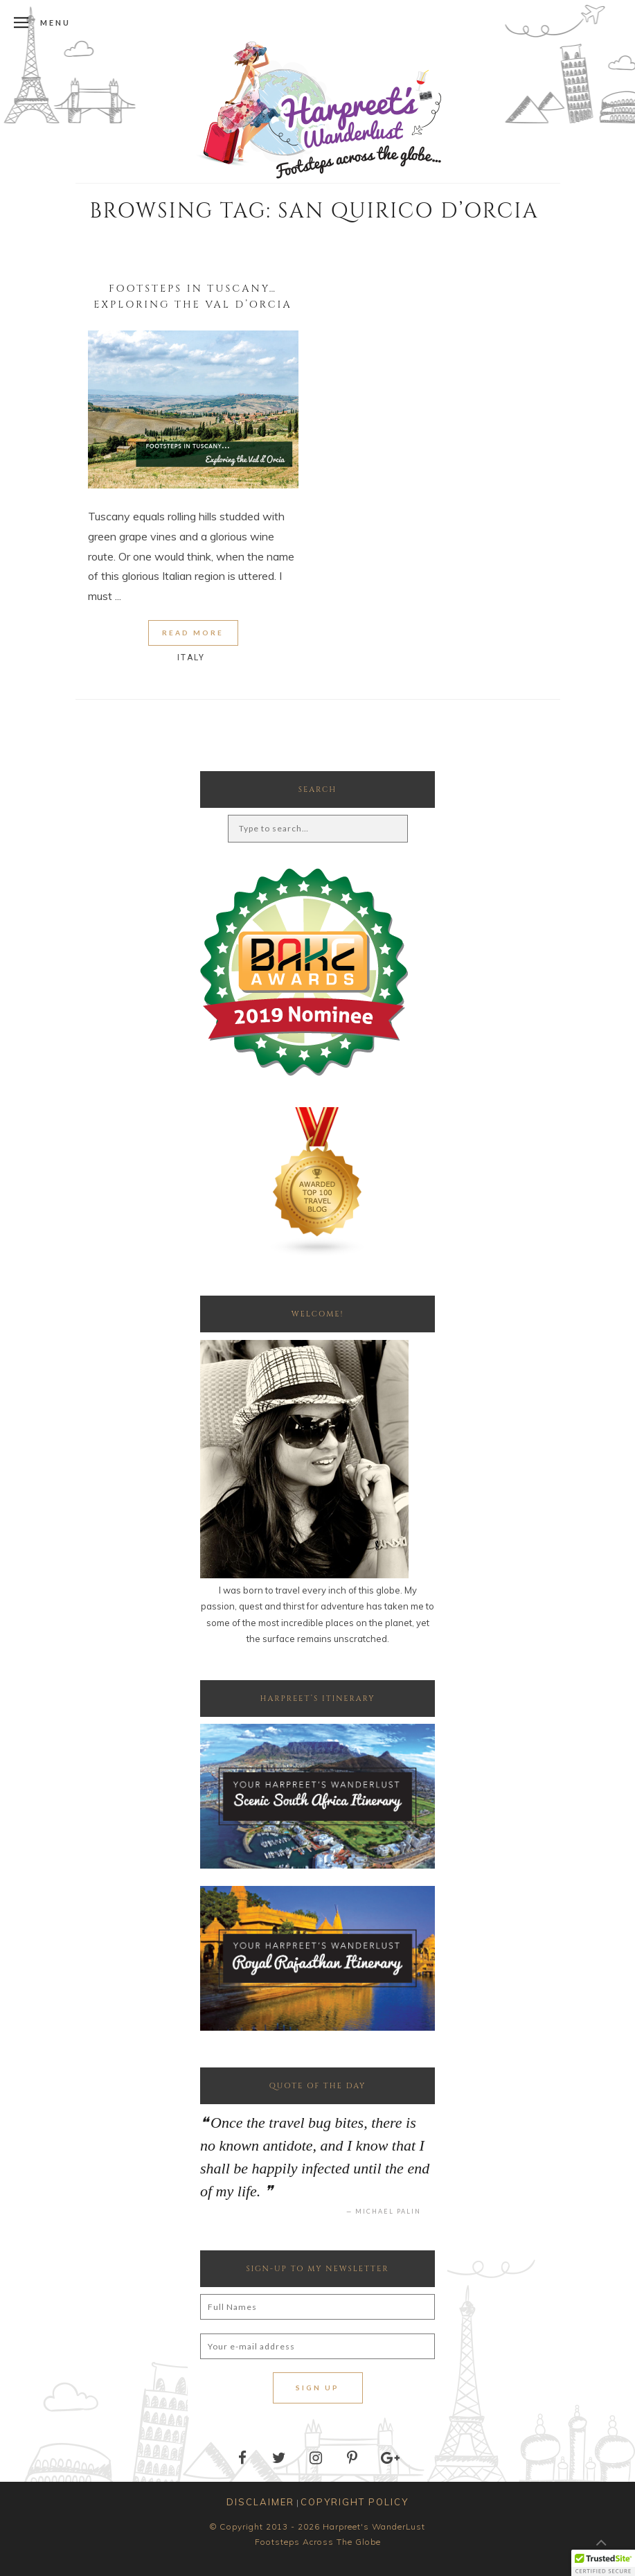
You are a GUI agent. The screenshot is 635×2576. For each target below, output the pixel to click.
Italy (191, 657)
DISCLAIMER (260, 2501)
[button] (603, 2563)
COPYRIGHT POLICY (355, 2501)
